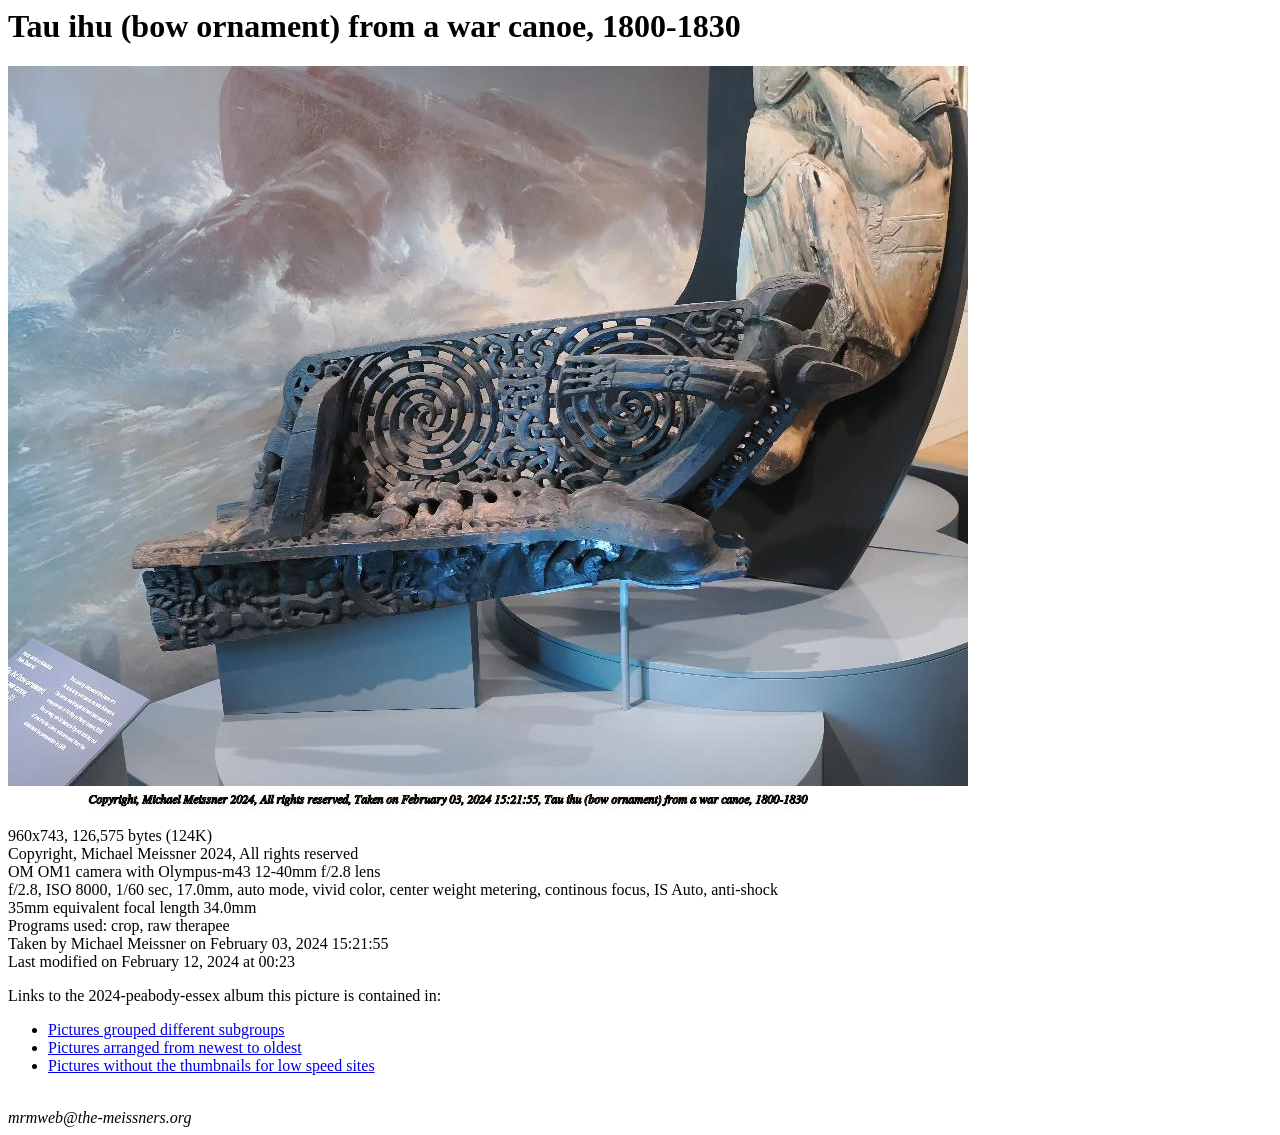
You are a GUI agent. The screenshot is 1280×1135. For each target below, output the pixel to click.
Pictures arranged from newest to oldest (175, 1047)
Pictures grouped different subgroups (166, 1029)
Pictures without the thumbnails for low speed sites (211, 1065)
